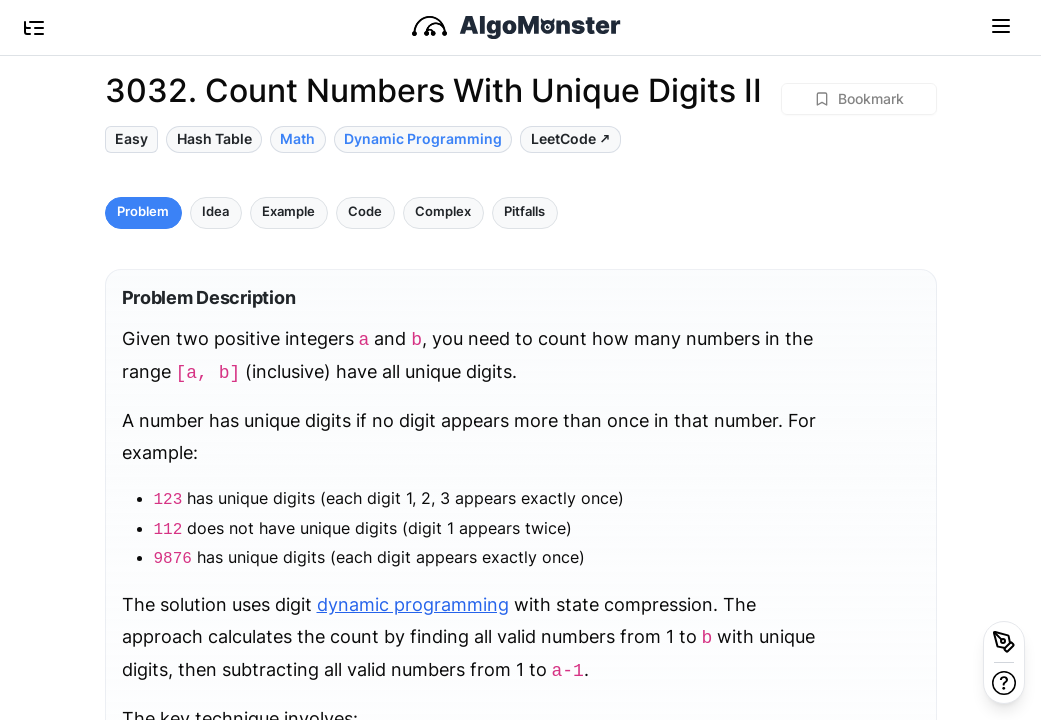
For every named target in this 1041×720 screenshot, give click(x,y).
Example (288, 211)
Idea (215, 211)
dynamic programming (413, 604)
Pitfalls (524, 211)
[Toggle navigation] (1001, 25)
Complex (443, 211)
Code (365, 211)
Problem (143, 211)
